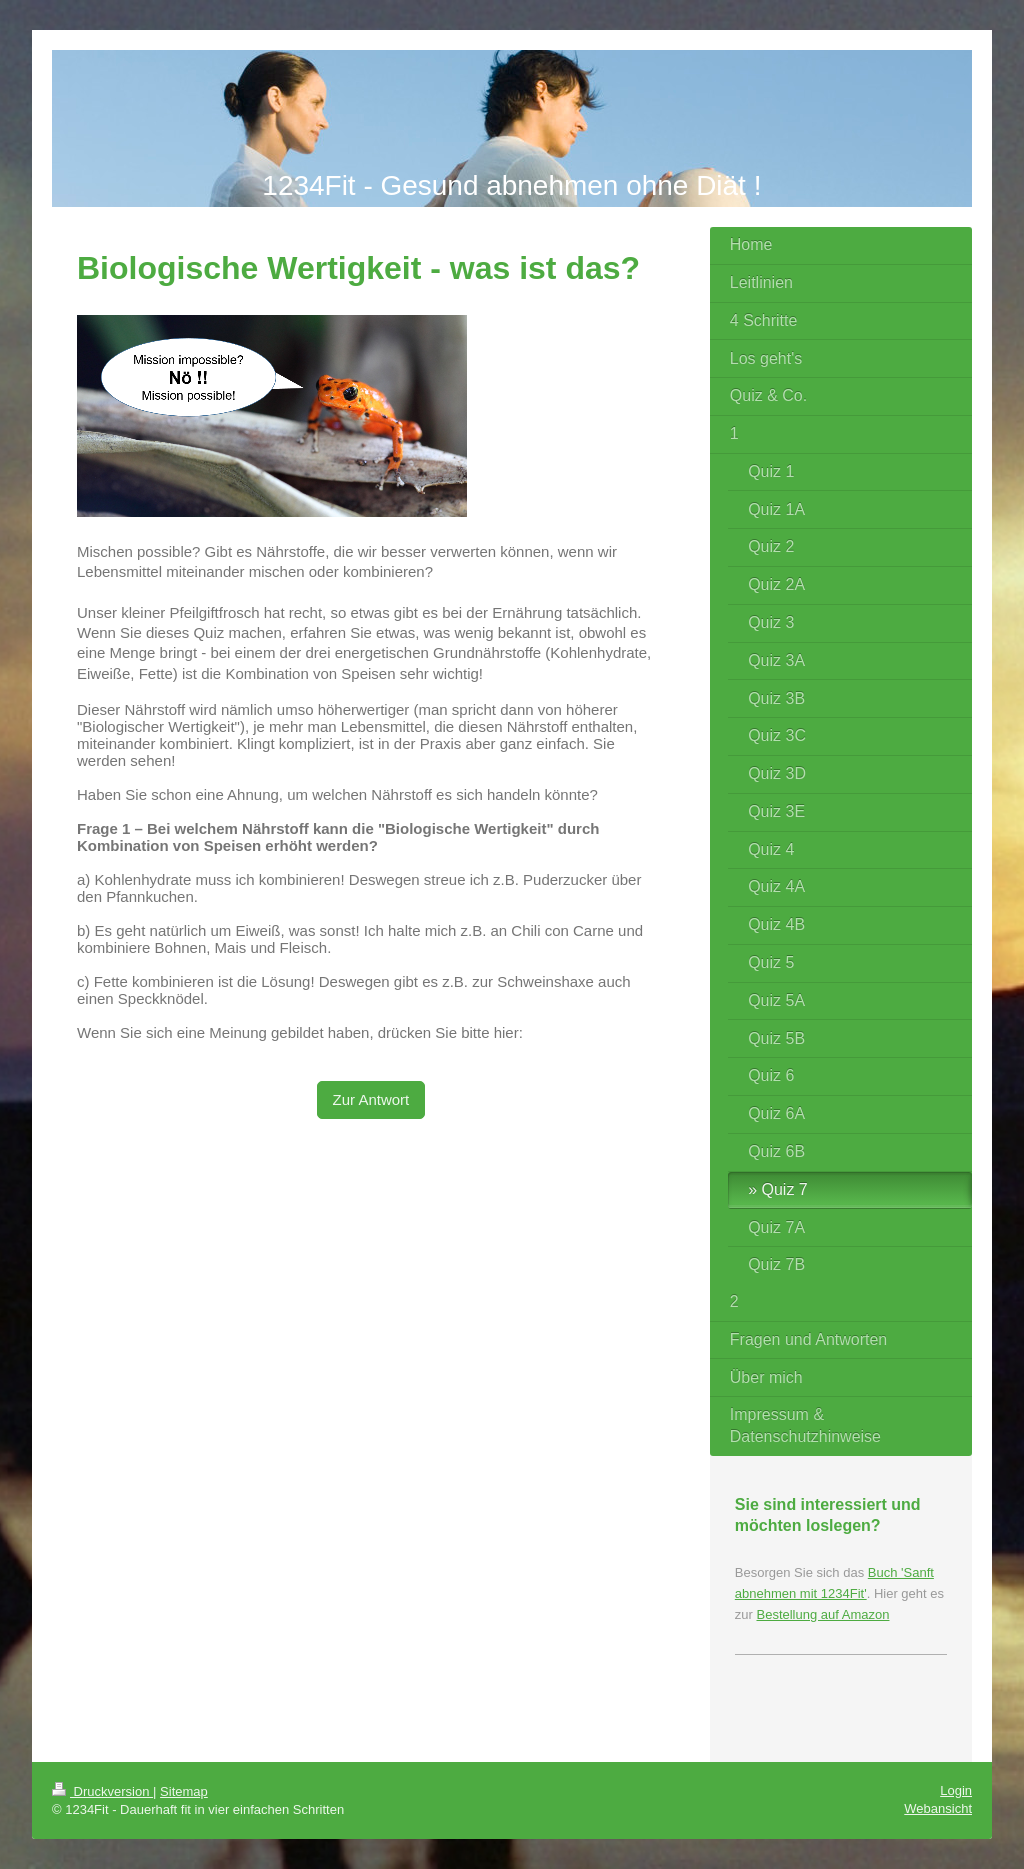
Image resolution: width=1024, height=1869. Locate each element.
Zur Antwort (371, 1099)
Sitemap (184, 1791)
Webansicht (938, 1808)
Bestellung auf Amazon (822, 1614)
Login (956, 1790)
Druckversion (102, 1791)
